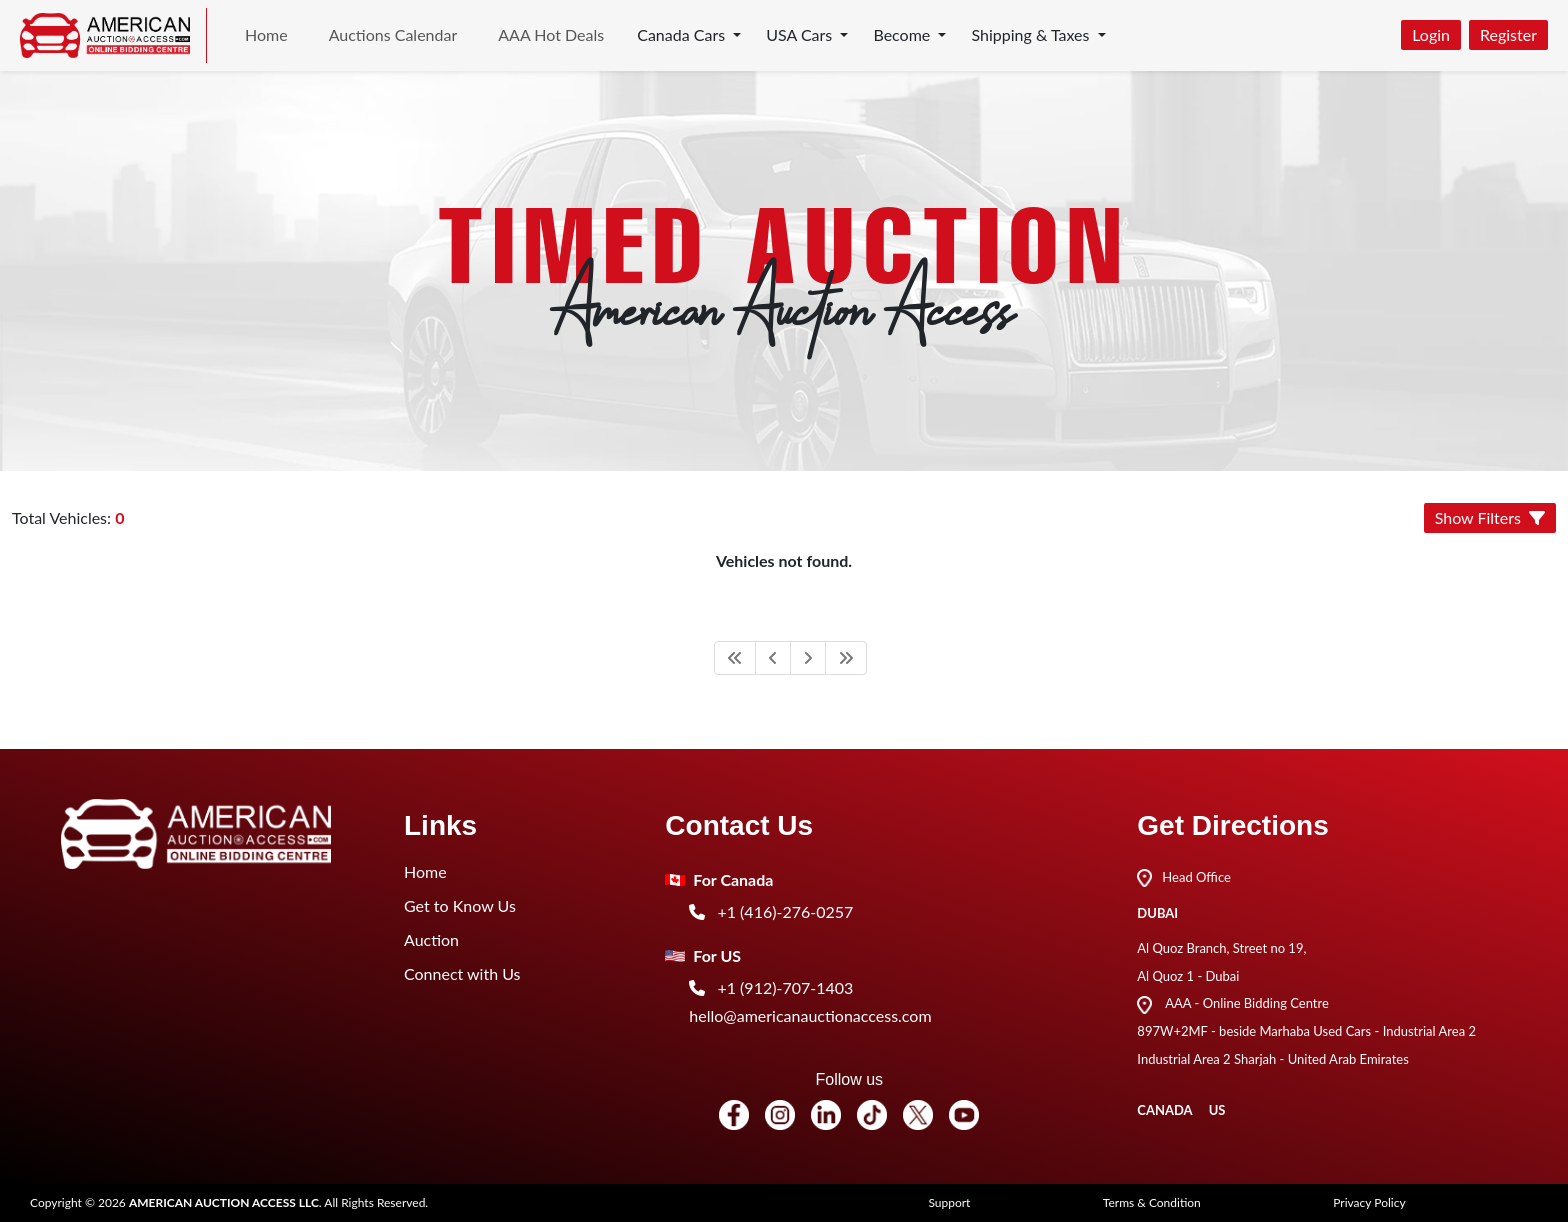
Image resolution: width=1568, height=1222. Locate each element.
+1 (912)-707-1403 (771, 987)
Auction (431, 939)
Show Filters (1490, 517)
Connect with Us (462, 973)
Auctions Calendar (393, 34)
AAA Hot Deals (551, 34)
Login (1431, 34)
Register (1508, 34)
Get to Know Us (460, 905)
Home (266, 34)
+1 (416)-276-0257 (771, 911)
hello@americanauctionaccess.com (810, 1015)
